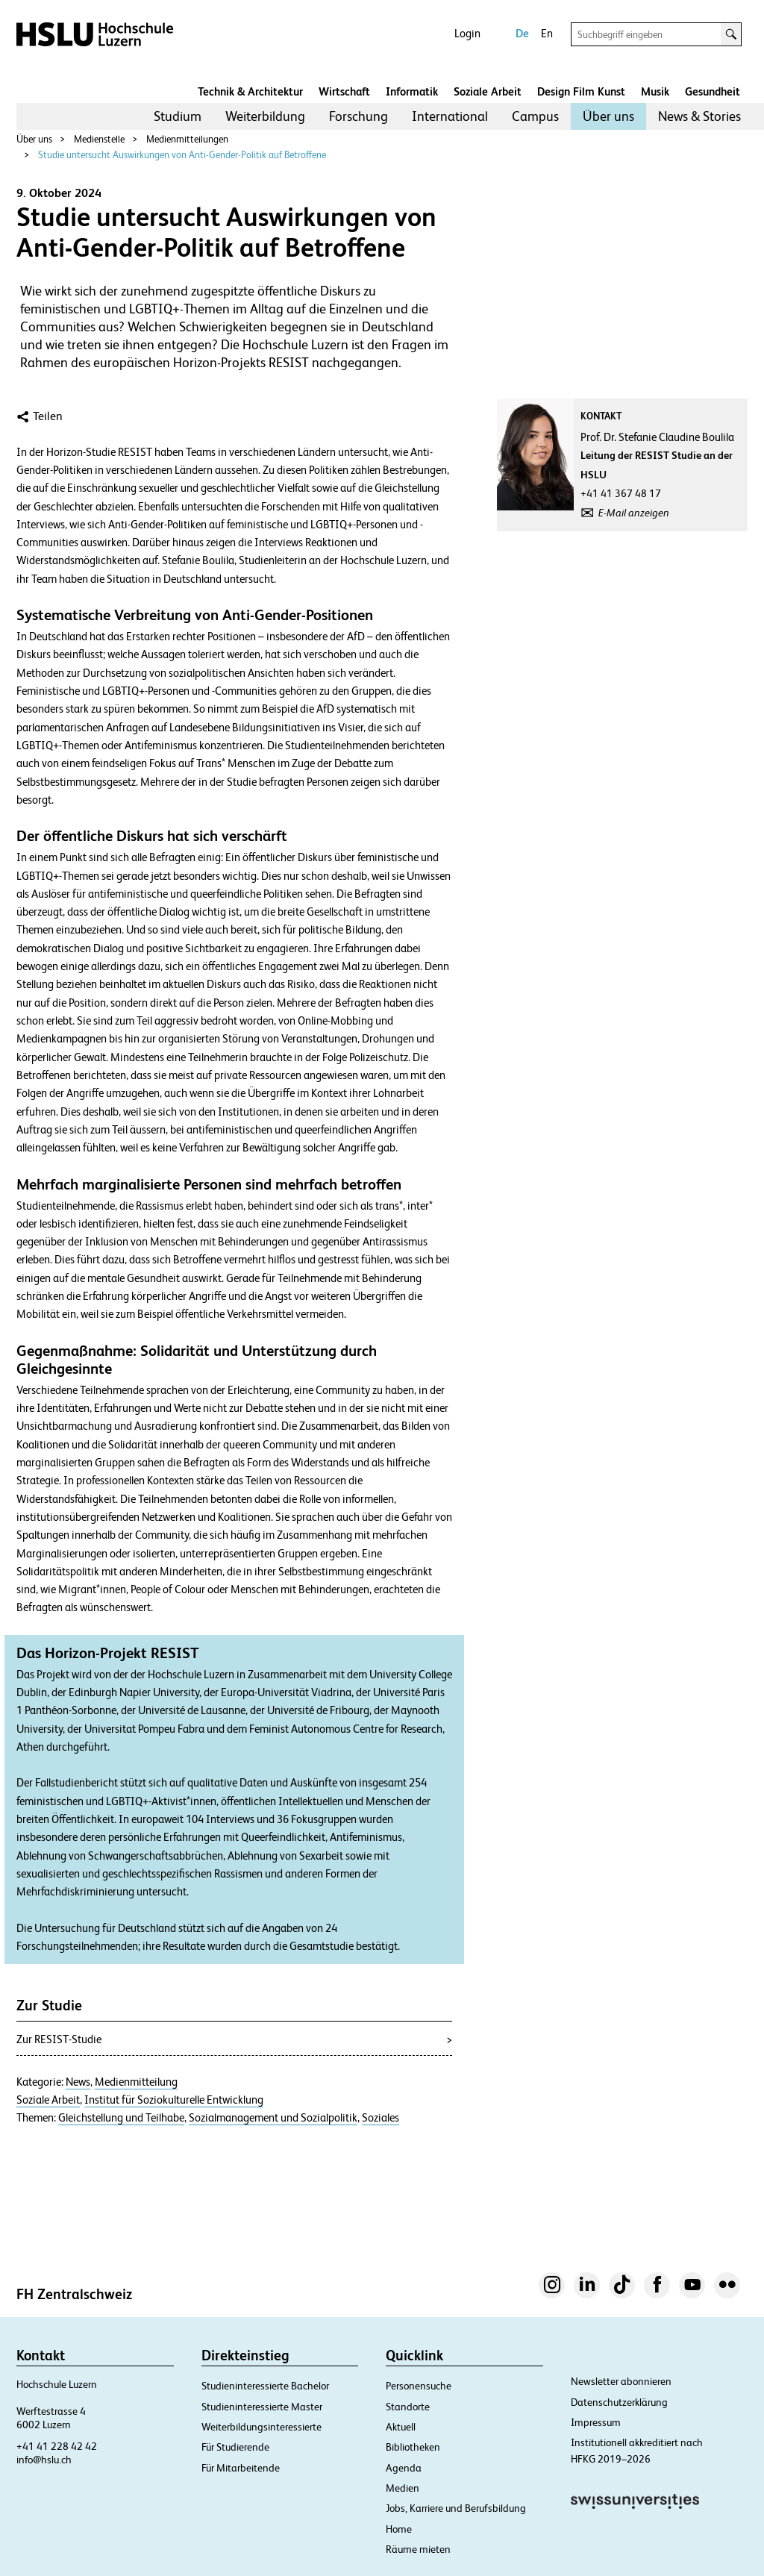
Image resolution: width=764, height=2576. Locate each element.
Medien (402, 2488)
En (547, 33)
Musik (655, 91)
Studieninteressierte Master (261, 2407)
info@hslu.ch (44, 2460)
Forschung (358, 116)
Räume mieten (418, 2549)
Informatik (412, 91)
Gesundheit (712, 91)
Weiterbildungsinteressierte (261, 2427)
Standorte (408, 2407)
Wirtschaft (344, 91)
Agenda (404, 2468)
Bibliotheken (413, 2447)
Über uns (608, 116)
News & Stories (699, 116)
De (522, 33)
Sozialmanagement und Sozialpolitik (273, 2118)
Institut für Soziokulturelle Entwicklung (173, 2100)
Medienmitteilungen (187, 139)
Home (399, 2529)
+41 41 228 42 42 (56, 2446)
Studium (177, 116)
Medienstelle (99, 139)
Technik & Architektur (250, 91)
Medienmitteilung (136, 2082)
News (78, 2082)
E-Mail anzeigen (633, 513)
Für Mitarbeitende (240, 2468)
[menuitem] (177, 116)
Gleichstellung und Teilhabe (121, 2118)
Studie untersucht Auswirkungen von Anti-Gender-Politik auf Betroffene (182, 154)
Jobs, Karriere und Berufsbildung (456, 2508)
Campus (535, 116)
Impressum (596, 2422)
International (450, 116)
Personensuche (418, 2386)
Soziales (380, 2118)
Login (467, 33)
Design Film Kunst (581, 91)
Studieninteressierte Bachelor (265, 2386)
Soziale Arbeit (488, 91)
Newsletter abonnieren (621, 2381)
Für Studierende (235, 2447)
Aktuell (401, 2427)
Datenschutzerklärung (619, 2402)
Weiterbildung (265, 116)
